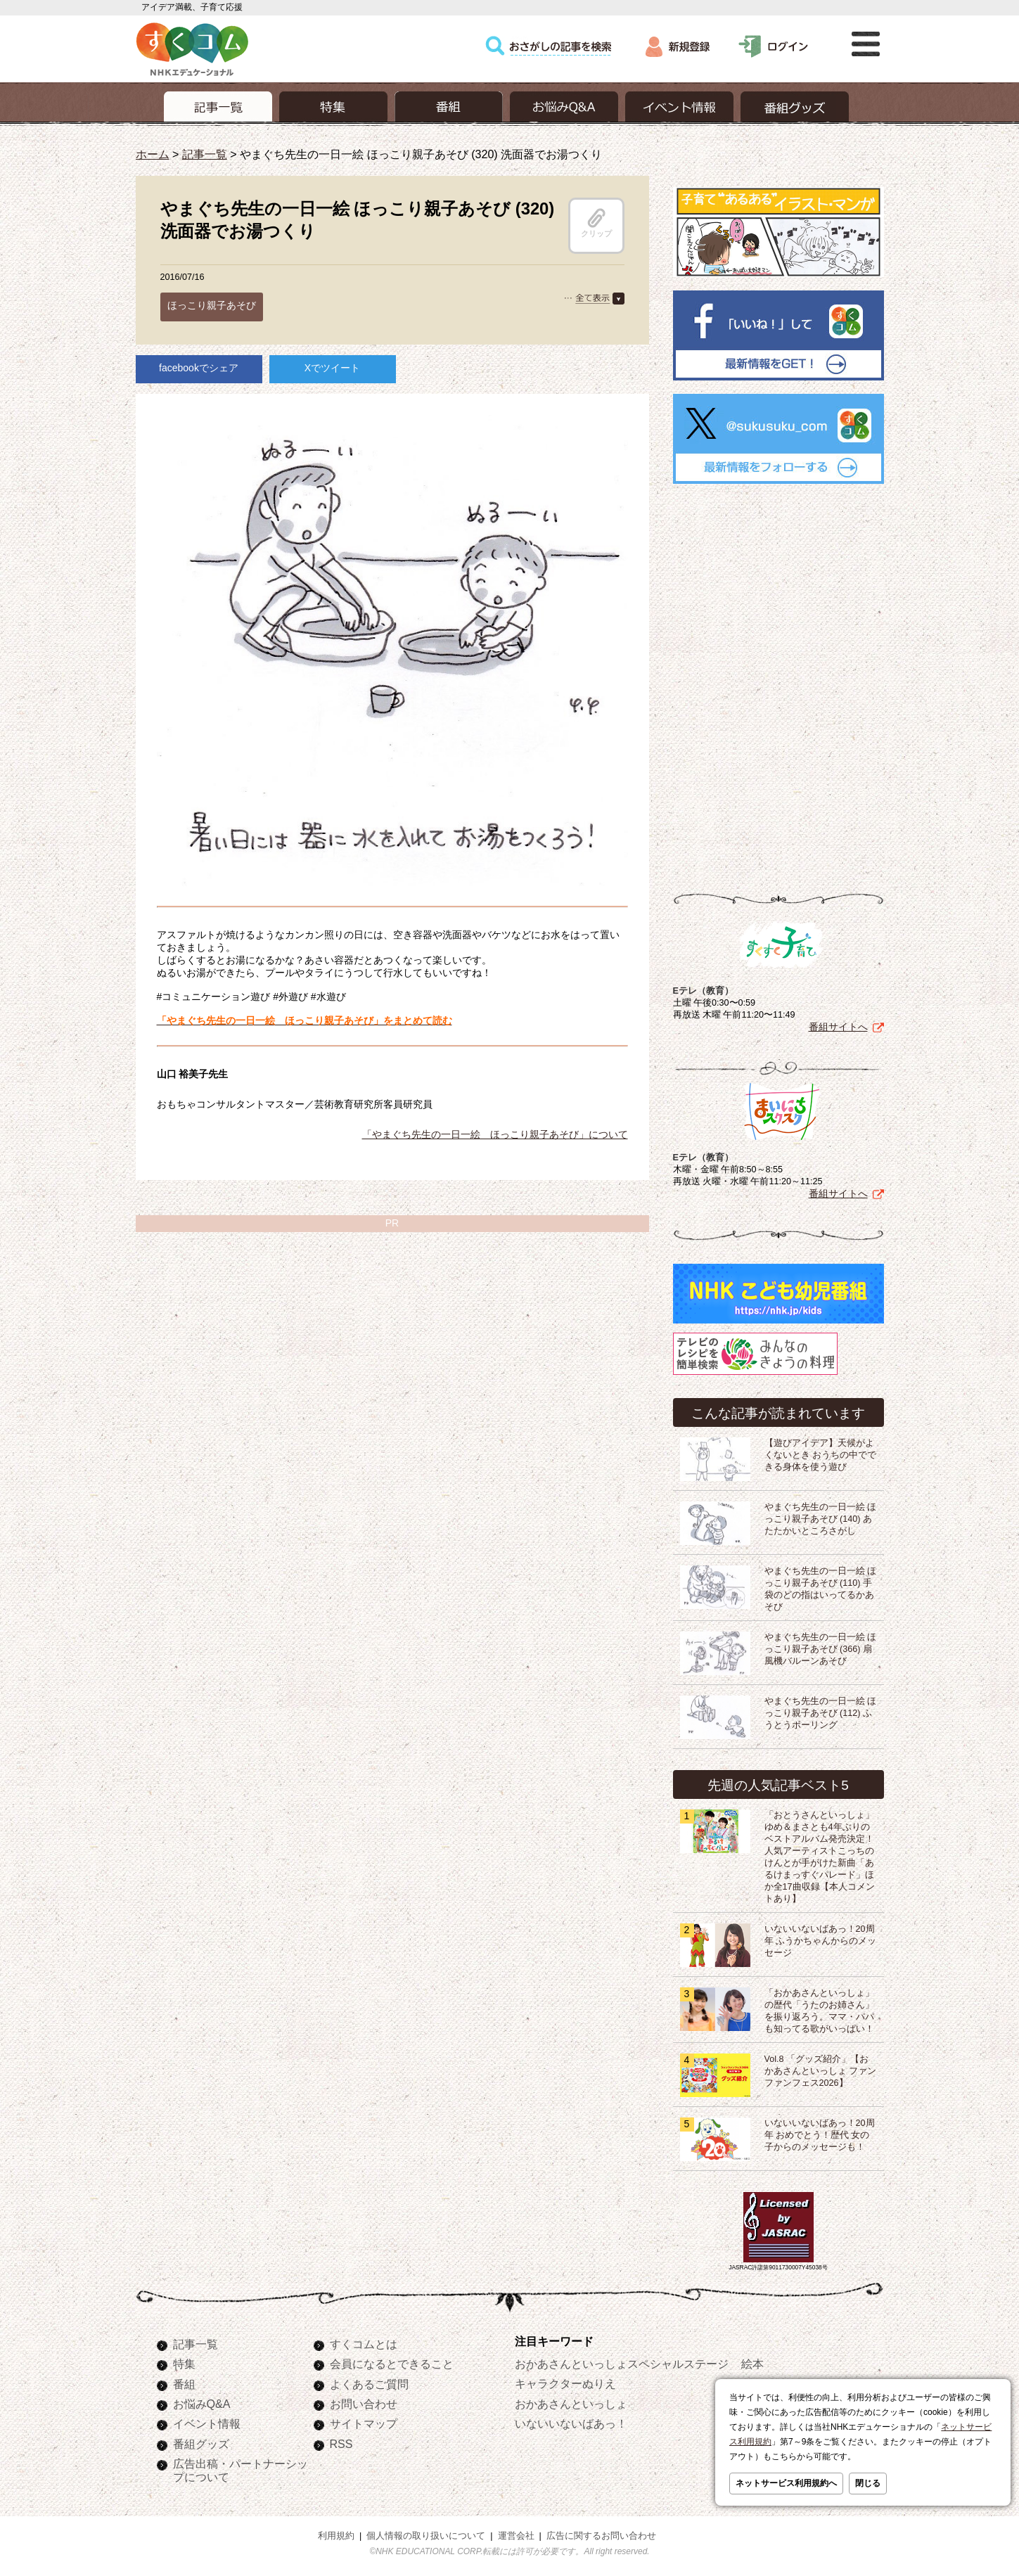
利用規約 (336, 2536)
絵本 (752, 2363)
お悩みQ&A (202, 2403)
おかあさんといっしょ (571, 2403)
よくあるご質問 (369, 2384)
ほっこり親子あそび (211, 305)
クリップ (596, 223)
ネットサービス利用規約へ (786, 2483)
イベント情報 (207, 2423)
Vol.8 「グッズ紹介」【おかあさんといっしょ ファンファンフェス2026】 (820, 2071)
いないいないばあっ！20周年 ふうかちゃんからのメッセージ (820, 1941)
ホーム (152, 154)
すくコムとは (363, 2344)
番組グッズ (201, 2443)
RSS (341, 2443)
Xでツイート (332, 367)
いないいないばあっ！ (571, 2423)
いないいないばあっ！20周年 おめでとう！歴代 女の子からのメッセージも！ (819, 2135)
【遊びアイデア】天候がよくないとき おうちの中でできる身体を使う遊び (820, 1455)
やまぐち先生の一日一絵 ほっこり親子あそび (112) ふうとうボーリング (820, 1713)
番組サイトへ (838, 1026)
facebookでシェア (198, 367)
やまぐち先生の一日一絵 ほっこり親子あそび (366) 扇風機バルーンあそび (820, 1649)
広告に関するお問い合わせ (601, 2536)
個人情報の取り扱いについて (425, 2536)
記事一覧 (204, 154)
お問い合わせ (363, 2403)
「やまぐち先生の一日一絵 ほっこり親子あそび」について (495, 1134)
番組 (184, 2384)
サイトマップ (363, 2423)
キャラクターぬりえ (565, 2383)
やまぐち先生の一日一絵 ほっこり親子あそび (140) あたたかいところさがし (820, 1519)
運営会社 (516, 2536)
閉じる (867, 2483)
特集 (184, 2363)
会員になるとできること (392, 2363)
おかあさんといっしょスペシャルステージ (622, 2363)
